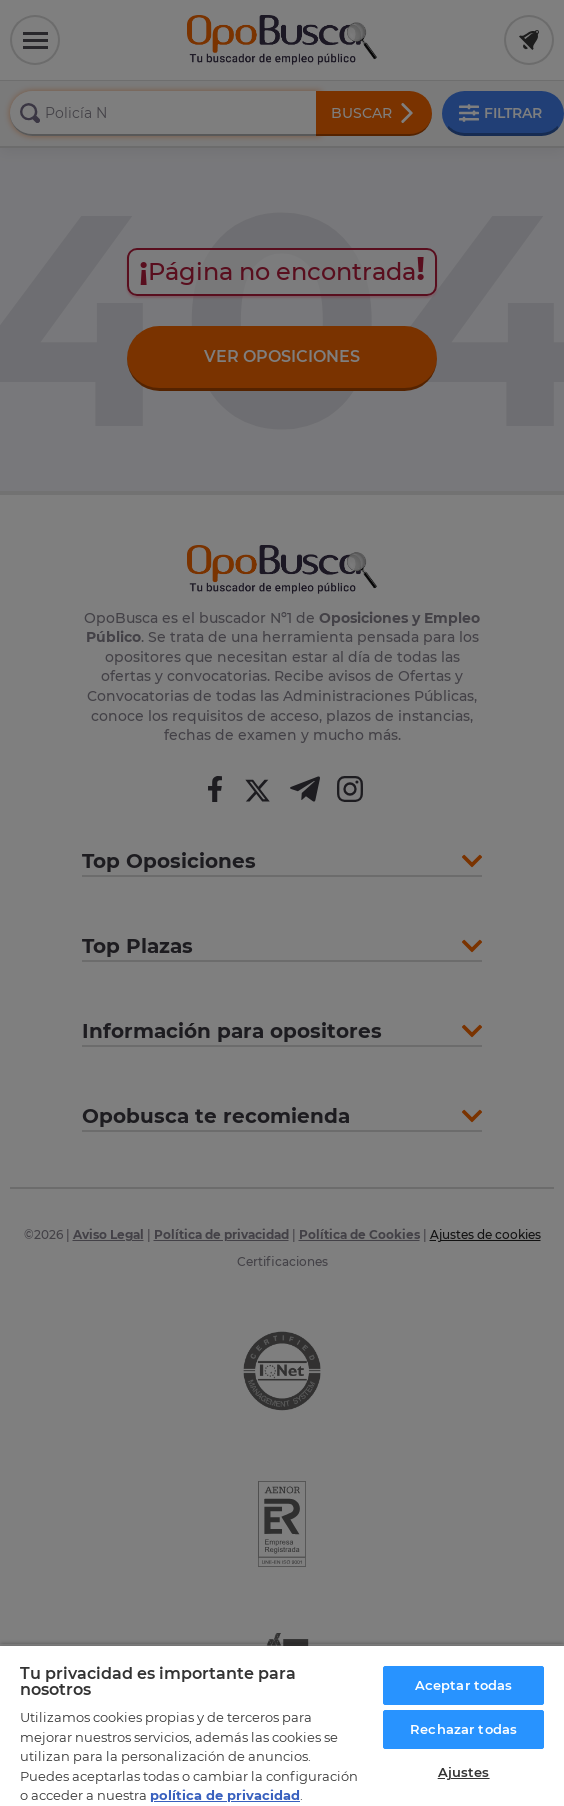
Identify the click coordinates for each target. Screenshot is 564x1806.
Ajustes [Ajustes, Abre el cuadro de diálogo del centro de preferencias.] (464, 1772)
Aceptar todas (464, 1685)
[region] (282, 1725)
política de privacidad (225, 1795)
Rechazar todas (463, 1729)
